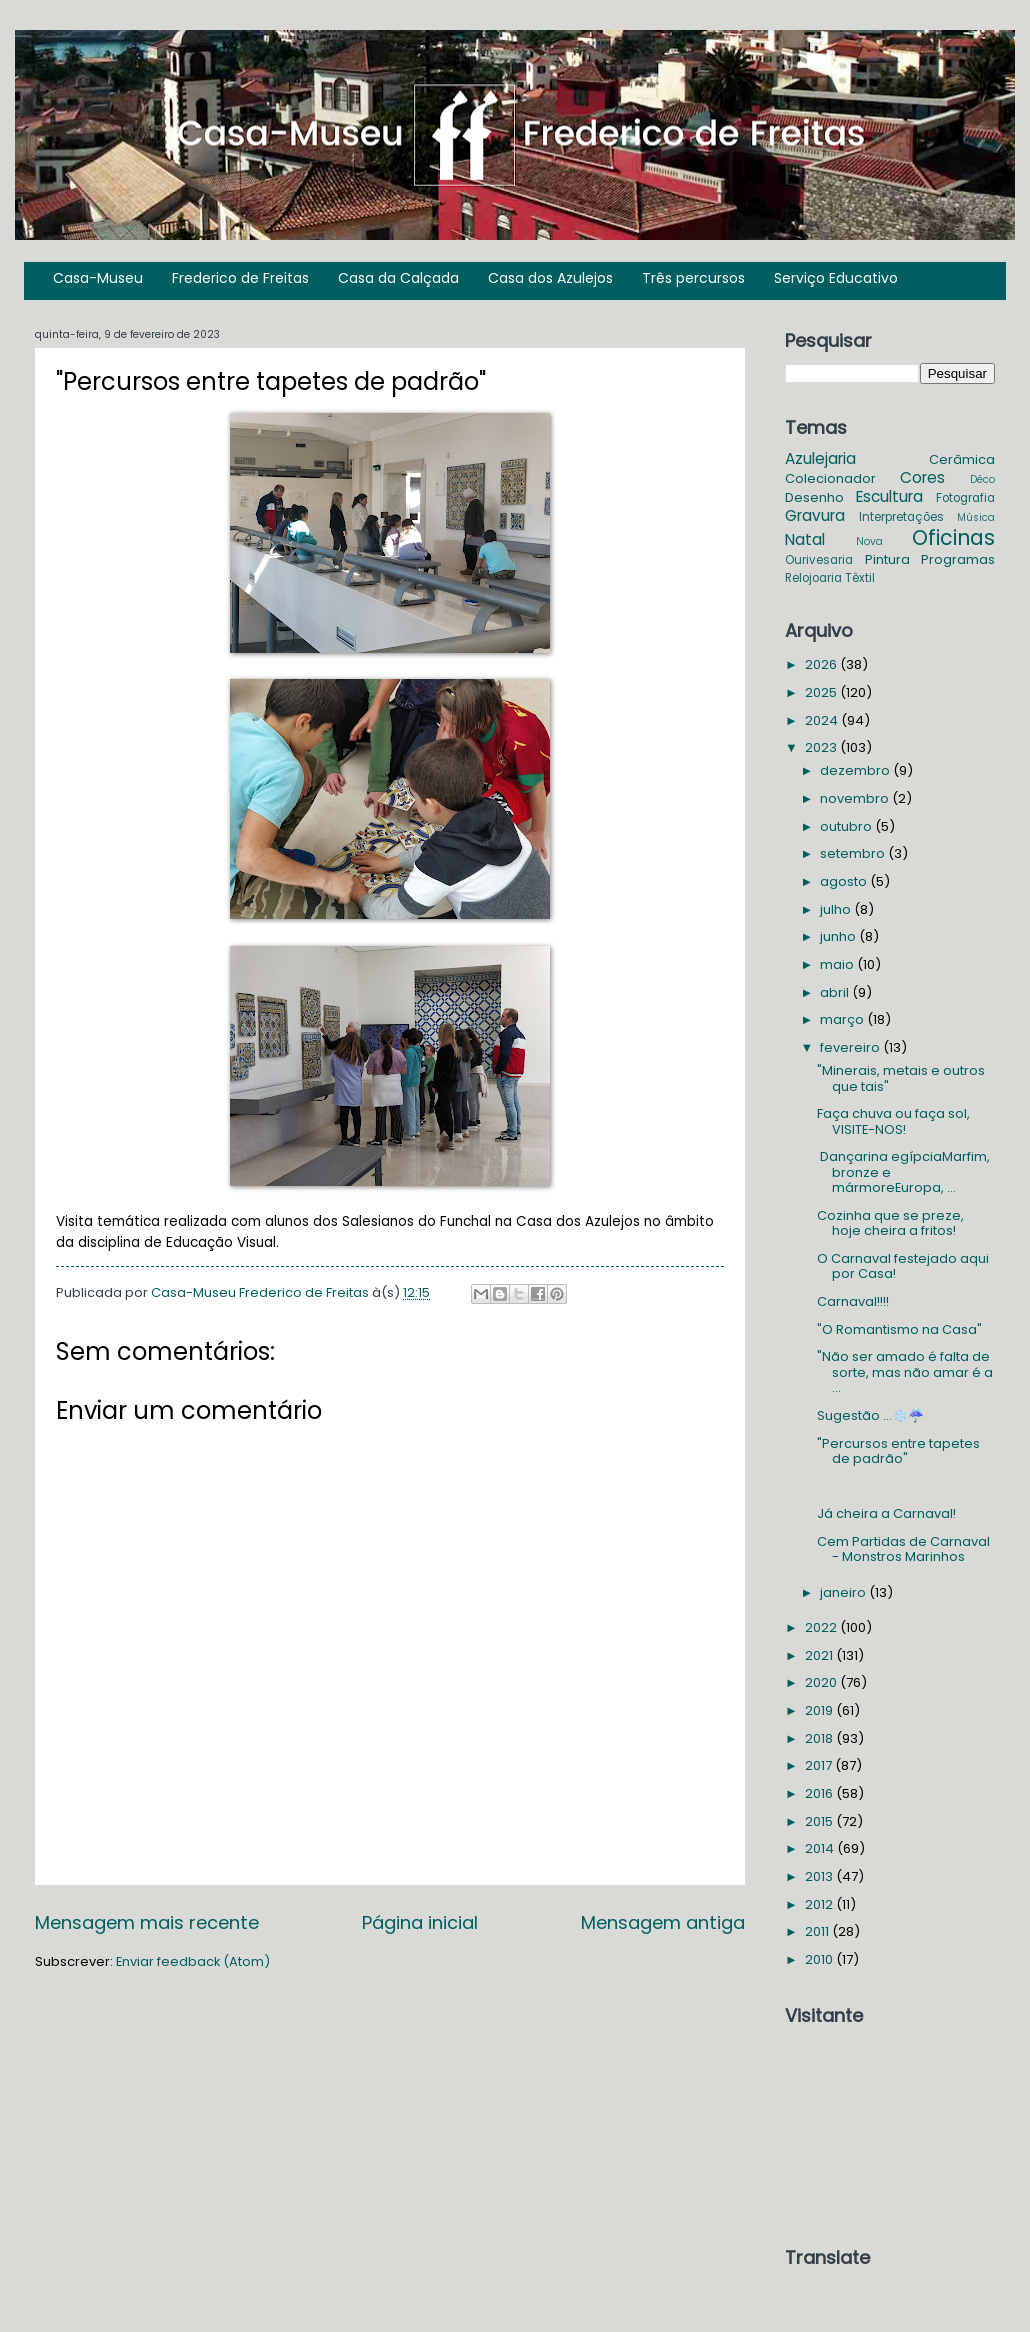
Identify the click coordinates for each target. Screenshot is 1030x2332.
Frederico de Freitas (240, 278)
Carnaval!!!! (853, 1301)
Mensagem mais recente (147, 1922)
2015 (820, 1821)
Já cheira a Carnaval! (886, 1513)
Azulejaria (820, 458)
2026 (822, 664)
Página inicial (420, 1922)
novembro (856, 798)
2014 (821, 1848)
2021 (820, 1655)
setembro (854, 853)
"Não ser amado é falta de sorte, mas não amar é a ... (905, 1372)
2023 (822, 747)
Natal (805, 539)
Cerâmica (962, 459)
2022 (822, 1627)
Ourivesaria (819, 560)
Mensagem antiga (663, 1922)
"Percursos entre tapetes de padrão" (898, 1451)
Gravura (815, 515)
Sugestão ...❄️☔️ (870, 1415)
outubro (847, 826)
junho (839, 936)
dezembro (856, 770)
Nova (869, 541)
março (843, 1019)
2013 (820, 1876)
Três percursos (693, 278)
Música (976, 517)
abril (836, 992)
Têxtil (860, 578)
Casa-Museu (98, 278)
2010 (820, 1959)
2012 (820, 1904)
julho (837, 909)
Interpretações (901, 517)
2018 (820, 1738)
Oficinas (953, 537)
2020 (822, 1682)
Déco (982, 479)
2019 (820, 1710)
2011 (818, 1931)
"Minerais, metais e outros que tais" (901, 1078)
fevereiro (851, 1047)
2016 (820, 1793)
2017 (820, 1765)
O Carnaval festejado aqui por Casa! (903, 1266)
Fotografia (965, 498)
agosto (845, 881)
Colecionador (830, 478)
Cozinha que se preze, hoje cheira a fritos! (890, 1223)
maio (838, 964)
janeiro (844, 1592)
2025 (822, 692)
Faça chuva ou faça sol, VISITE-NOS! (893, 1121)
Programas (958, 559)
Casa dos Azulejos (550, 278)
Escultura (889, 496)
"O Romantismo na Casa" (899, 1329)
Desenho (814, 497)
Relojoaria (813, 578)
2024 (823, 720)
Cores (922, 477)
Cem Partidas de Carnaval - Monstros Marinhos (903, 1549)
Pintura (887, 559)
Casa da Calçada (398, 278)
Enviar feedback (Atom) (193, 1961)
